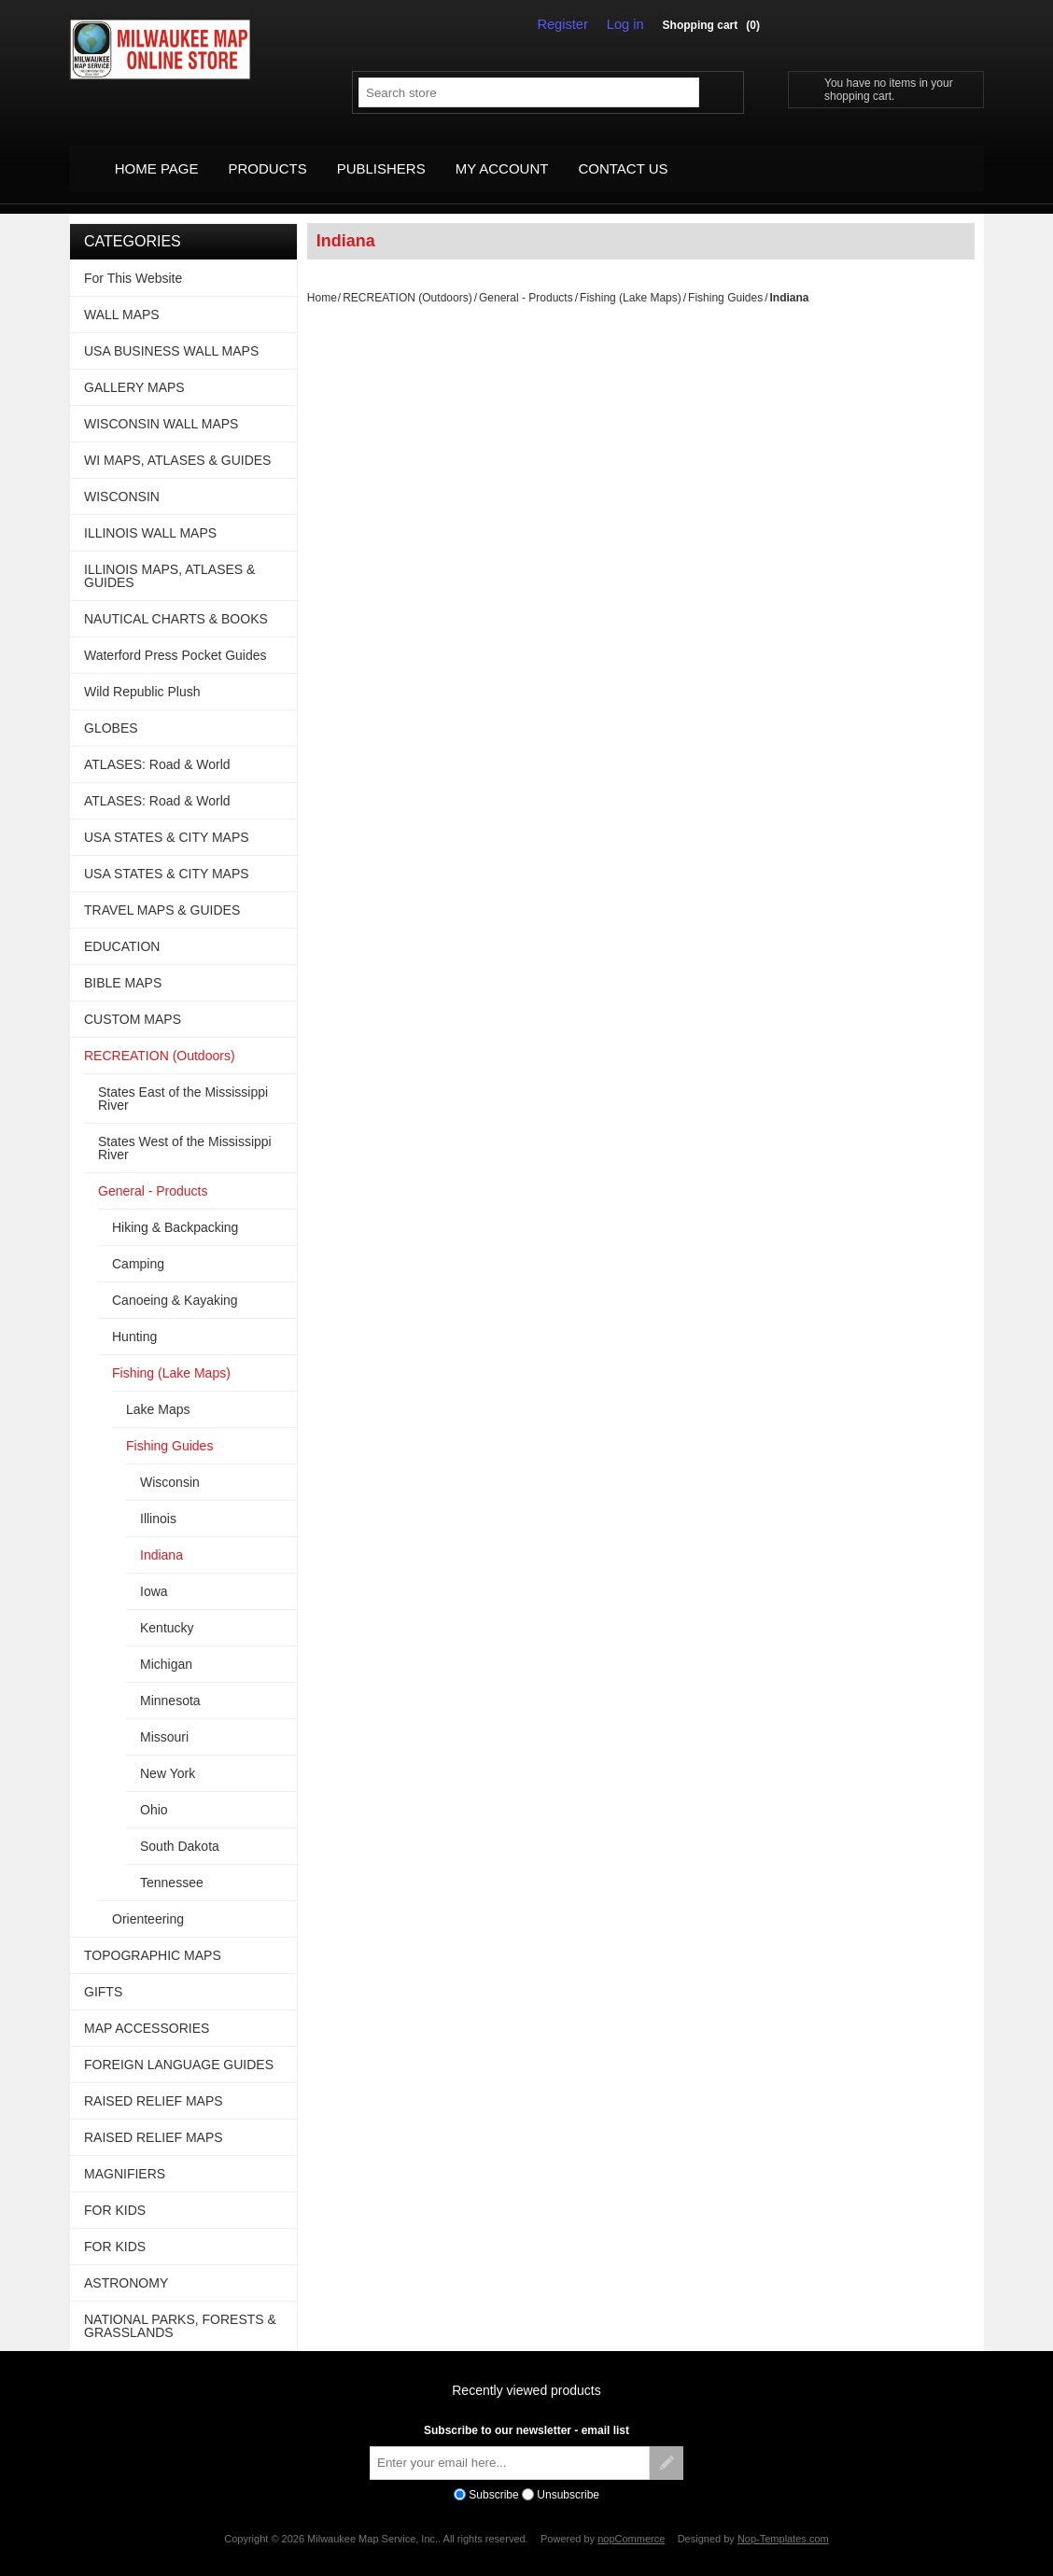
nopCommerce (631, 2520)
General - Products (526, 278)
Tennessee (172, 1862)
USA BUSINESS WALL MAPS (171, 331)
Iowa (154, 1571)
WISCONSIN (122, 476)
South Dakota (179, 1826)
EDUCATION (122, 926)
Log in (627, 24)
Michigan (166, 1644)
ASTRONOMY (126, 2263)
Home (322, 278)
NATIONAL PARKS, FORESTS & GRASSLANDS (180, 2306)
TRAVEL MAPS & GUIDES (162, 890)
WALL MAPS (122, 294)
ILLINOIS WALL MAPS (150, 513)
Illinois (158, 1498)
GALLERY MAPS (134, 367)
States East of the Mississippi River (183, 1079)
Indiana (161, 1535)
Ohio (154, 1790)
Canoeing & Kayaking (175, 1280)
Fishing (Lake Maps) (630, 278)
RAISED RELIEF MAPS (153, 2081)
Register (569, 24)
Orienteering (148, 1899)
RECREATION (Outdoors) (407, 278)
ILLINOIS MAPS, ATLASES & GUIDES (169, 556)
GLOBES (111, 708)
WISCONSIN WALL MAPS (161, 404)
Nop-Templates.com (783, 2520)
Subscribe (493, 2475)
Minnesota (170, 1680)
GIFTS (103, 1972)
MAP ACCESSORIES (146, 2008)
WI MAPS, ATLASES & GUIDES (177, 440)
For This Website (133, 258)
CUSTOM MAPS (132, 999)
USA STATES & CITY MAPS (166, 817)
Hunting (134, 1316)
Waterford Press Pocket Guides (175, 635)
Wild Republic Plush (142, 672)
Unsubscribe (568, 2475)
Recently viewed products (526, 2370)
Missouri (164, 1717)
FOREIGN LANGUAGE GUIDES (179, 2044)
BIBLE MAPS (122, 963)
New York (167, 1753)
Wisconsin (170, 1462)
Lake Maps (158, 1389)
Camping (138, 1244)
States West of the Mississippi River (185, 1128)
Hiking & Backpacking (175, 1207)
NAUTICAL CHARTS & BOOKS (176, 599)
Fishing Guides (725, 278)
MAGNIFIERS (124, 2154)
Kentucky (167, 1608)
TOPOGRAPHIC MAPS (152, 1935)
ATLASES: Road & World (157, 744)
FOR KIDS (115, 2190)
